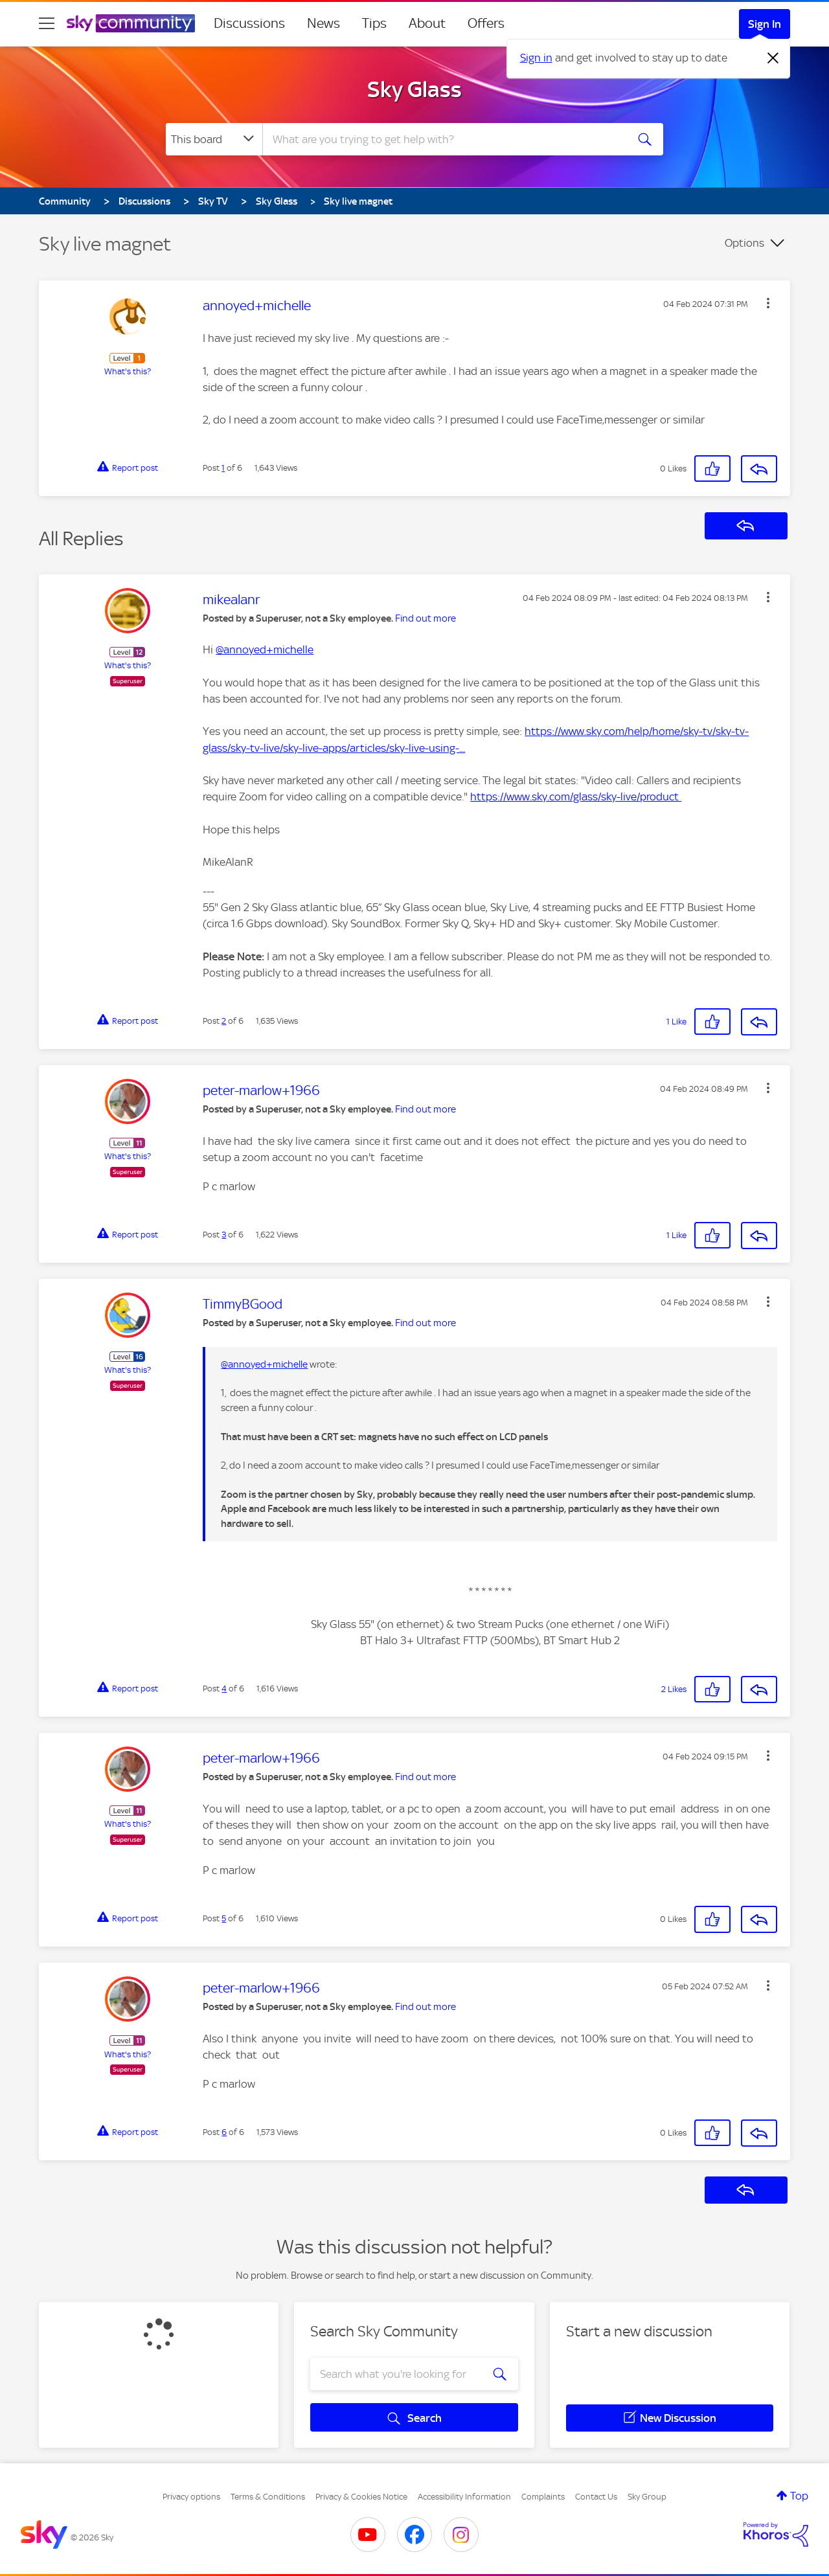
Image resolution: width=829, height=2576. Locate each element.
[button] (768, 303)
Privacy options (191, 2497)
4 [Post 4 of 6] (224, 1688)
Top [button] (799, 2495)
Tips (374, 23)
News (323, 23)
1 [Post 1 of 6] (223, 468)
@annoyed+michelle (264, 649)
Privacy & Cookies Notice (361, 2497)
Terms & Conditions (268, 2497)
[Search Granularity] (214, 139)
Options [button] (744, 242)
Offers (486, 23)
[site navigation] (46, 23)
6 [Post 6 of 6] (224, 2132)
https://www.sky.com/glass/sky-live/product (575, 796)
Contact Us (596, 2497)
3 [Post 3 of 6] (223, 1234)
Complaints (543, 2497)
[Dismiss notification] (773, 58)
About (427, 23)
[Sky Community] (131, 23)
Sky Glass (414, 89)
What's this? (127, 371)
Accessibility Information (464, 2497)
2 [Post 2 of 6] (223, 1021)
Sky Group (647, 2497)
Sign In (764, 23)
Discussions (249, 23)
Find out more (425, 618)
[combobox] (443, 139)
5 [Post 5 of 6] (223, 1918)
